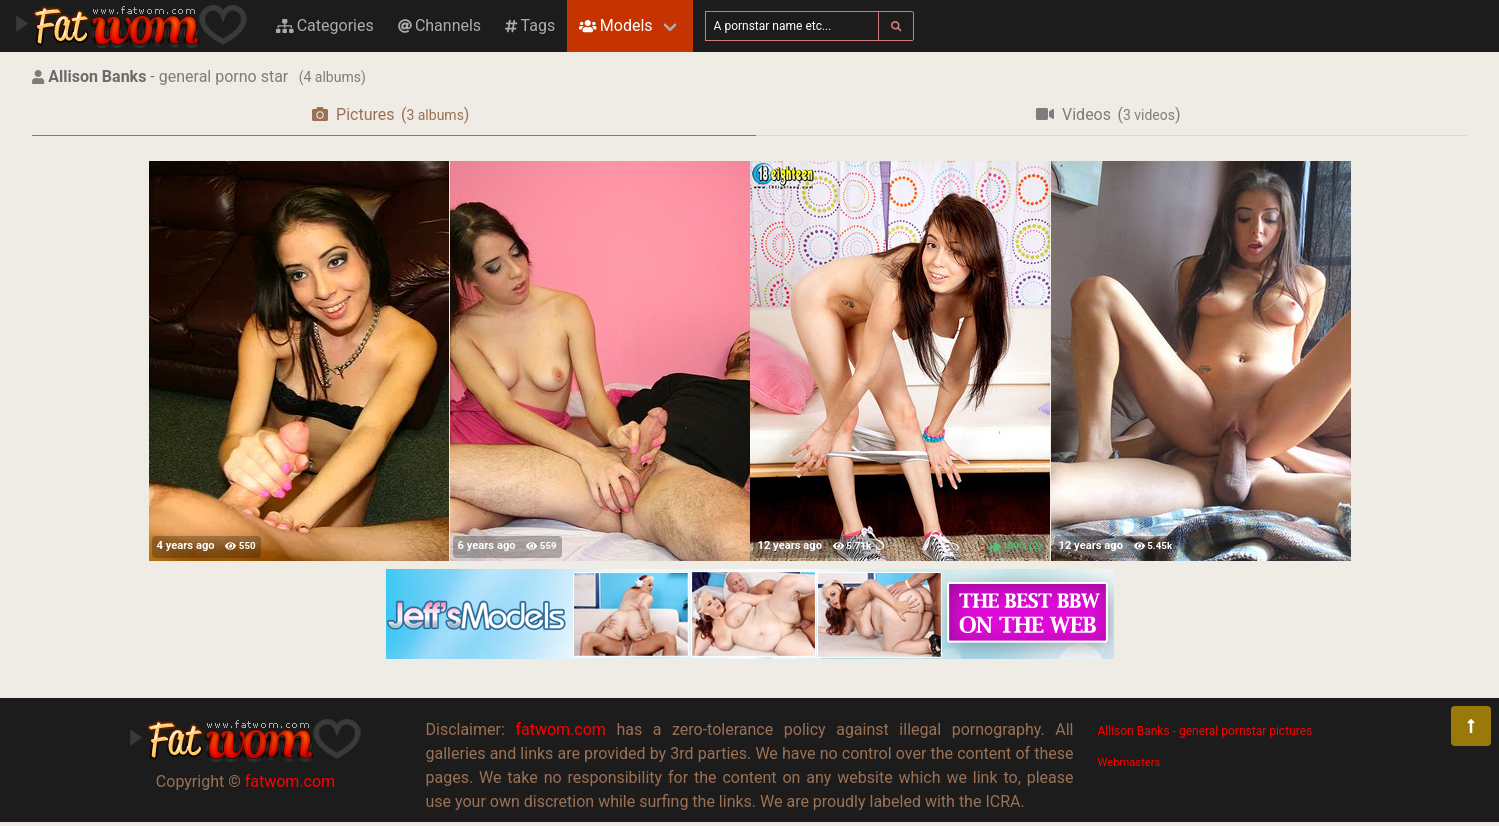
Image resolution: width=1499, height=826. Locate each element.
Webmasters (1129, 762)
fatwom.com (290, 781)
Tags (530, 25)
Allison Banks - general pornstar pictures (1205, 731)
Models (615, 25)
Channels (439, 25)
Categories (325, 25)
